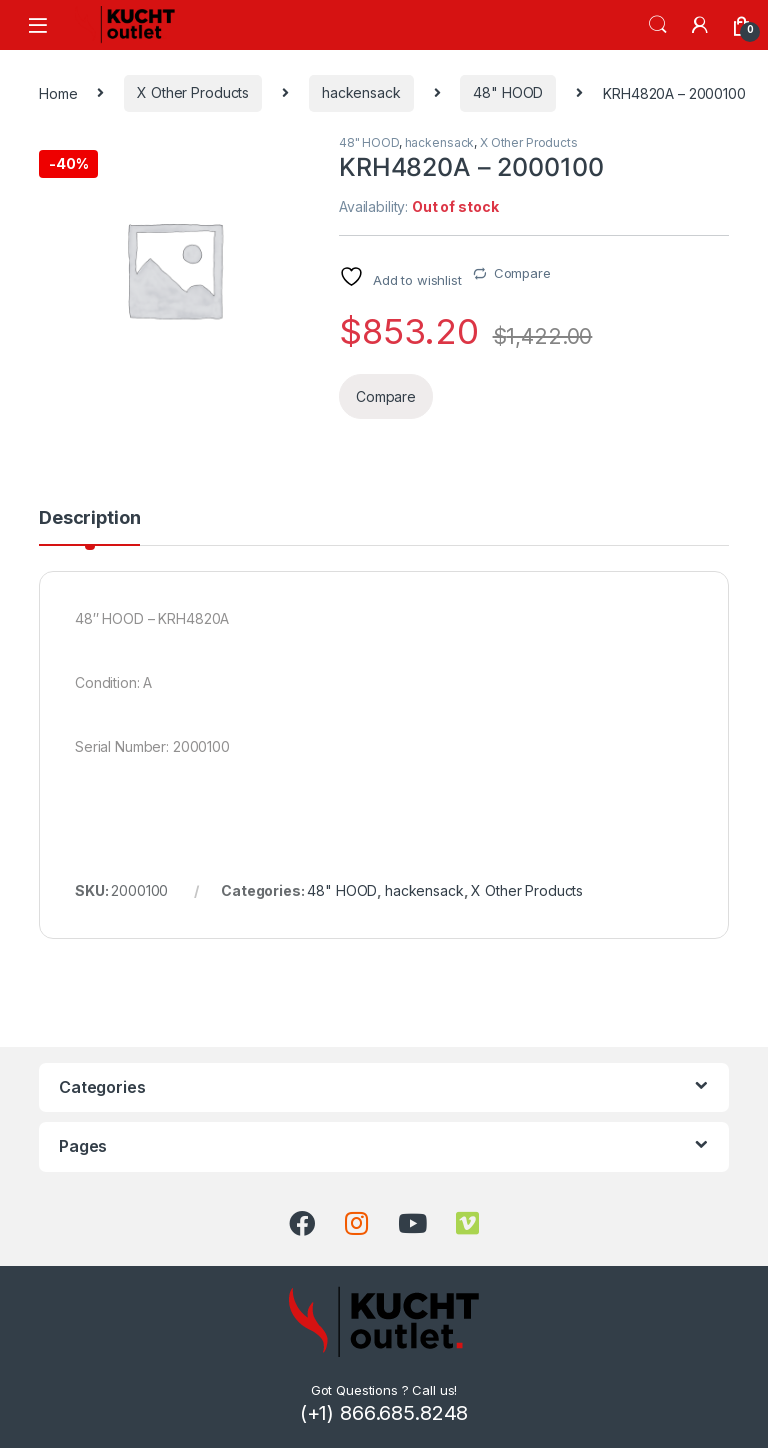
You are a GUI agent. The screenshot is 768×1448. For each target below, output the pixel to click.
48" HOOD (508, 92)
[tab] (89, 527)
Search (658, 25)
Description (89, 518)
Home (58, 92)
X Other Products (193, 92)
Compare (522, 273)
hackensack (361, 92)
